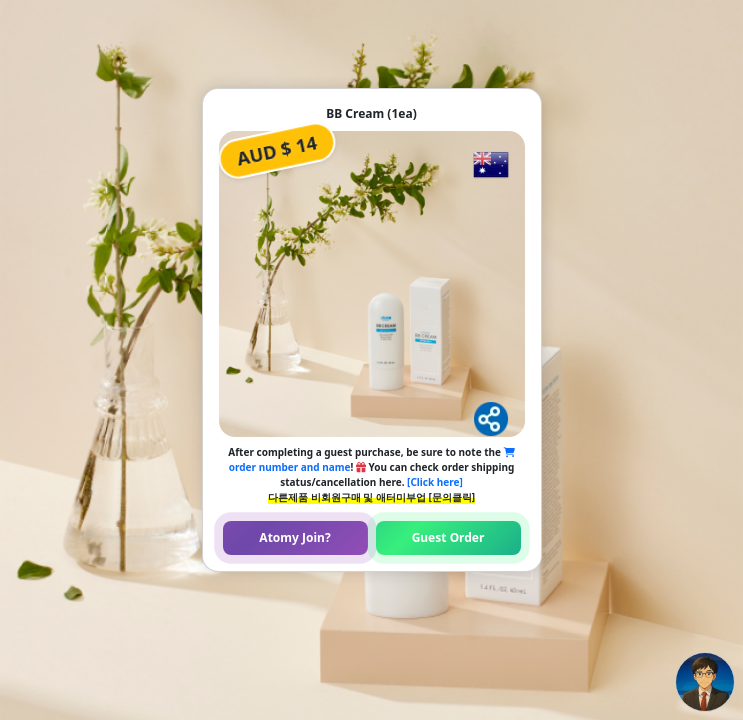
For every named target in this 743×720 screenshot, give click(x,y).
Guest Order (448, 537)
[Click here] (435, 482)
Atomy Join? (294, 537)
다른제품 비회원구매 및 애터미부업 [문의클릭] (371, 497)
